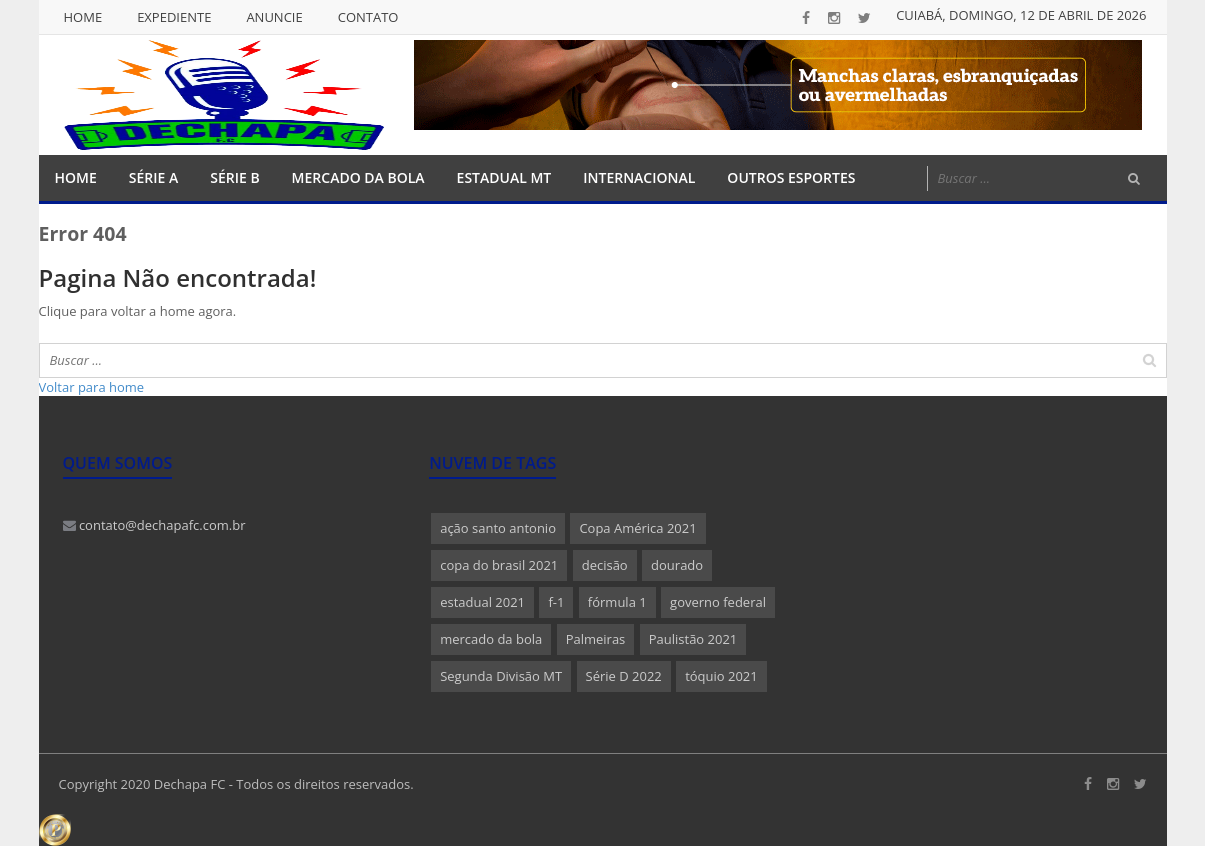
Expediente (174, 17)
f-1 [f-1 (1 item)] (556, 602)
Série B (234, 177)
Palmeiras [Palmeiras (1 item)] (596, 639)
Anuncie (274, 17)
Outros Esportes (791, 177)
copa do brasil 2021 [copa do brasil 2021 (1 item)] (499, 565)
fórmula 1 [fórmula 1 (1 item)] (617, 602)
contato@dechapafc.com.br (154, 525)
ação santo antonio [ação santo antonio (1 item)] (498, 528)
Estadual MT (504, 177)
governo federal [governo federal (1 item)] (718, 602)
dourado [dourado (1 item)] (677, 565)
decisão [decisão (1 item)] (605, 565)
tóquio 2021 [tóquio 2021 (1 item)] (721, 676)
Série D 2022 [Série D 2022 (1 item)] (624, 676)
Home (83, 17)
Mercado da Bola (358, 177)
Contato (368, 17)
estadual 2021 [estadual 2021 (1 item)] (482, 602)
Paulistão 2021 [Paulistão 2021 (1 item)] (693, 639)
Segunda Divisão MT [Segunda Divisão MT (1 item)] (501, 676)
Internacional (639, 177)
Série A (153, 177)
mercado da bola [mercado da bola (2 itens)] (491, 639)
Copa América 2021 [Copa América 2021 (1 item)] (637, 528)
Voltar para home (92, 387)
